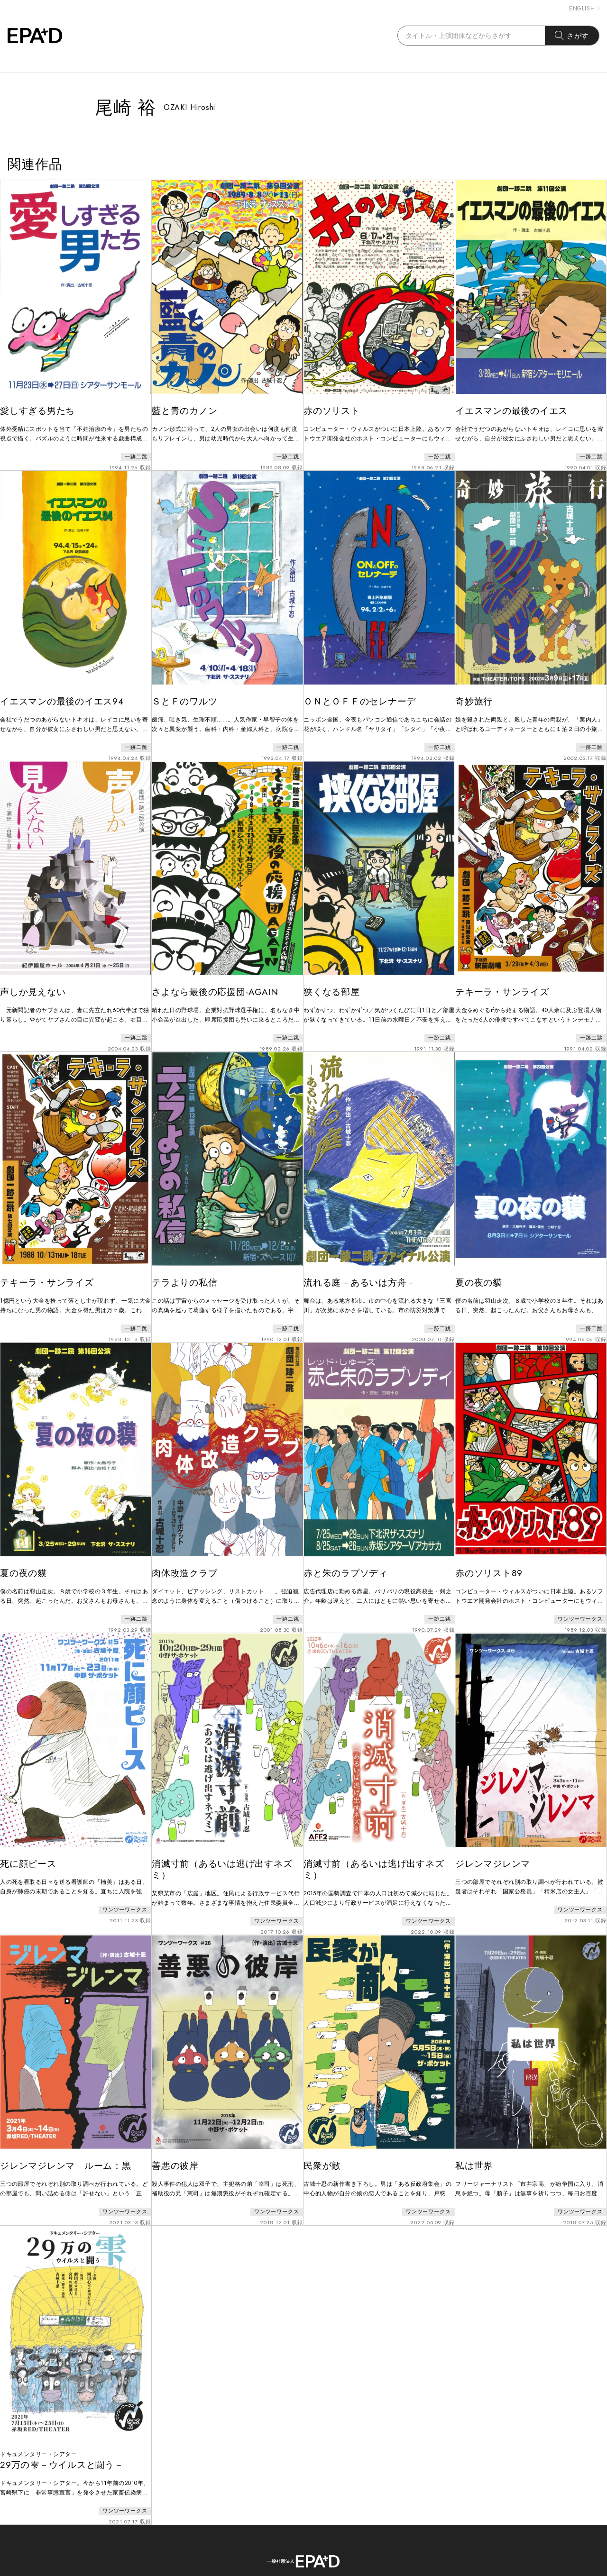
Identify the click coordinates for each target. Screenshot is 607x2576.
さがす (572, 35)
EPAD (294, 2570)
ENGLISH (584, 8)
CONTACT (284, 2532)
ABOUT (232, 2532)
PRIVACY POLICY (356, 2532)
